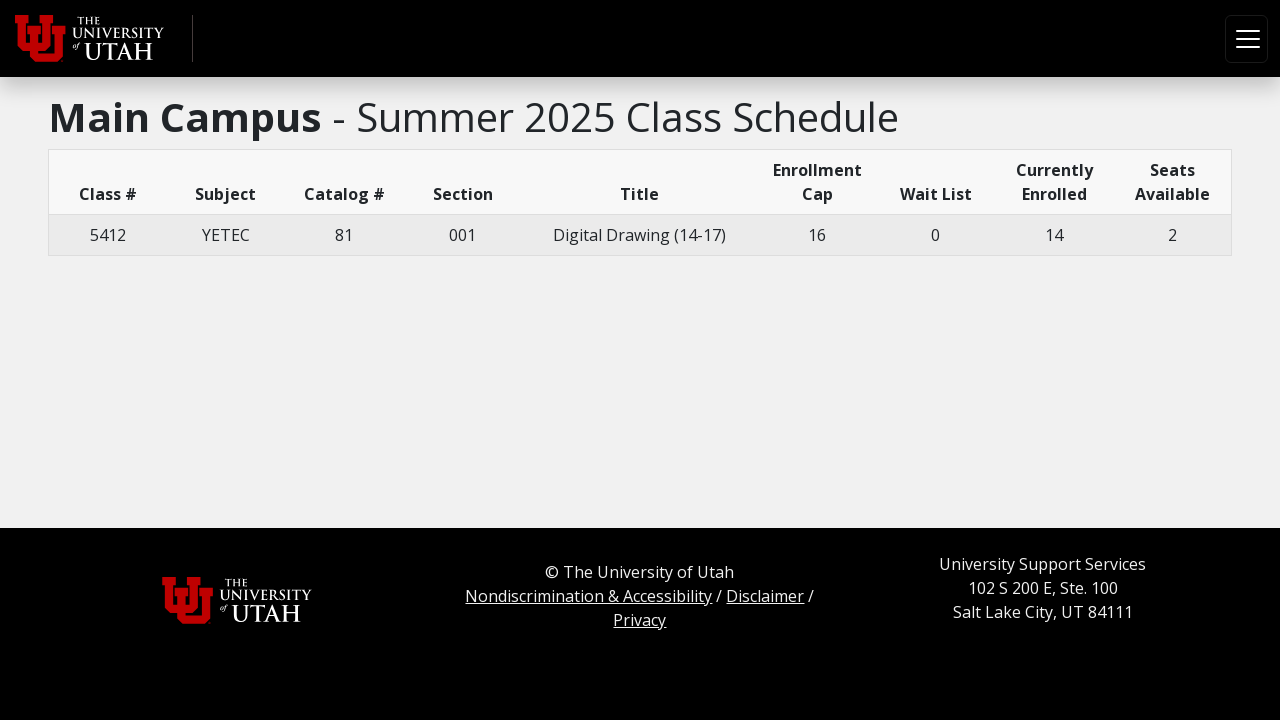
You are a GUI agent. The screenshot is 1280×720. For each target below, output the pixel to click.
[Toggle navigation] (1246, 39)
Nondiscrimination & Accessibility (588, 596)
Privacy (639, 620)
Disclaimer (765, 596)
